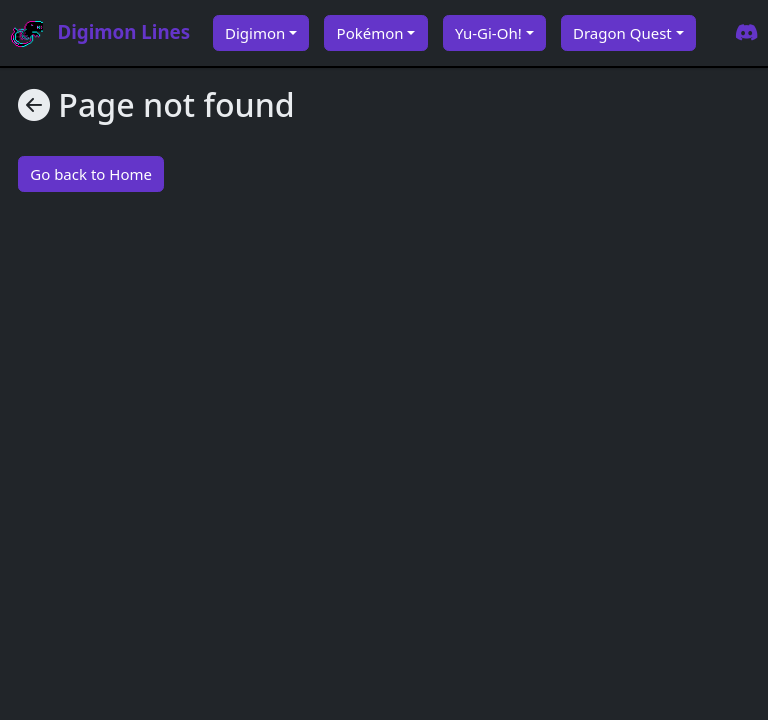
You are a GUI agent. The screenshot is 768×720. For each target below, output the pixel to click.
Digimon (255, 33)
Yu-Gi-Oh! (488, 33)
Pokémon (370, 33)
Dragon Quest (622, 33)
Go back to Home (91, 174)
